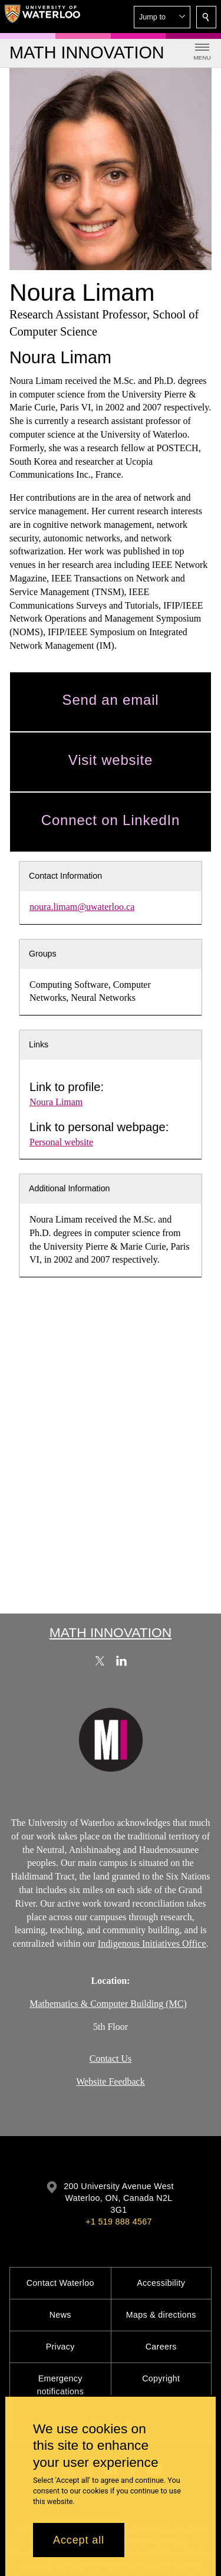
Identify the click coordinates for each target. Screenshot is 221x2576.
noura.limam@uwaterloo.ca (81, 907)
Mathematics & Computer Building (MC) (108, 2003)
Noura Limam (56, 1102)
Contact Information (65, 875)
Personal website (61, 1142)
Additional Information (69, 1188)
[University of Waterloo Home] (42, 16)
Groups (43, 953)
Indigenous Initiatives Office (152, 1943)
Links (38, 1044)
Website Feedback (110, 2081)
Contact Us (111, 2058)
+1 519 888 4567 (118, 2221)
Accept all (78, 2540)
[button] (162, 17)
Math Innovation (110, 1632)
